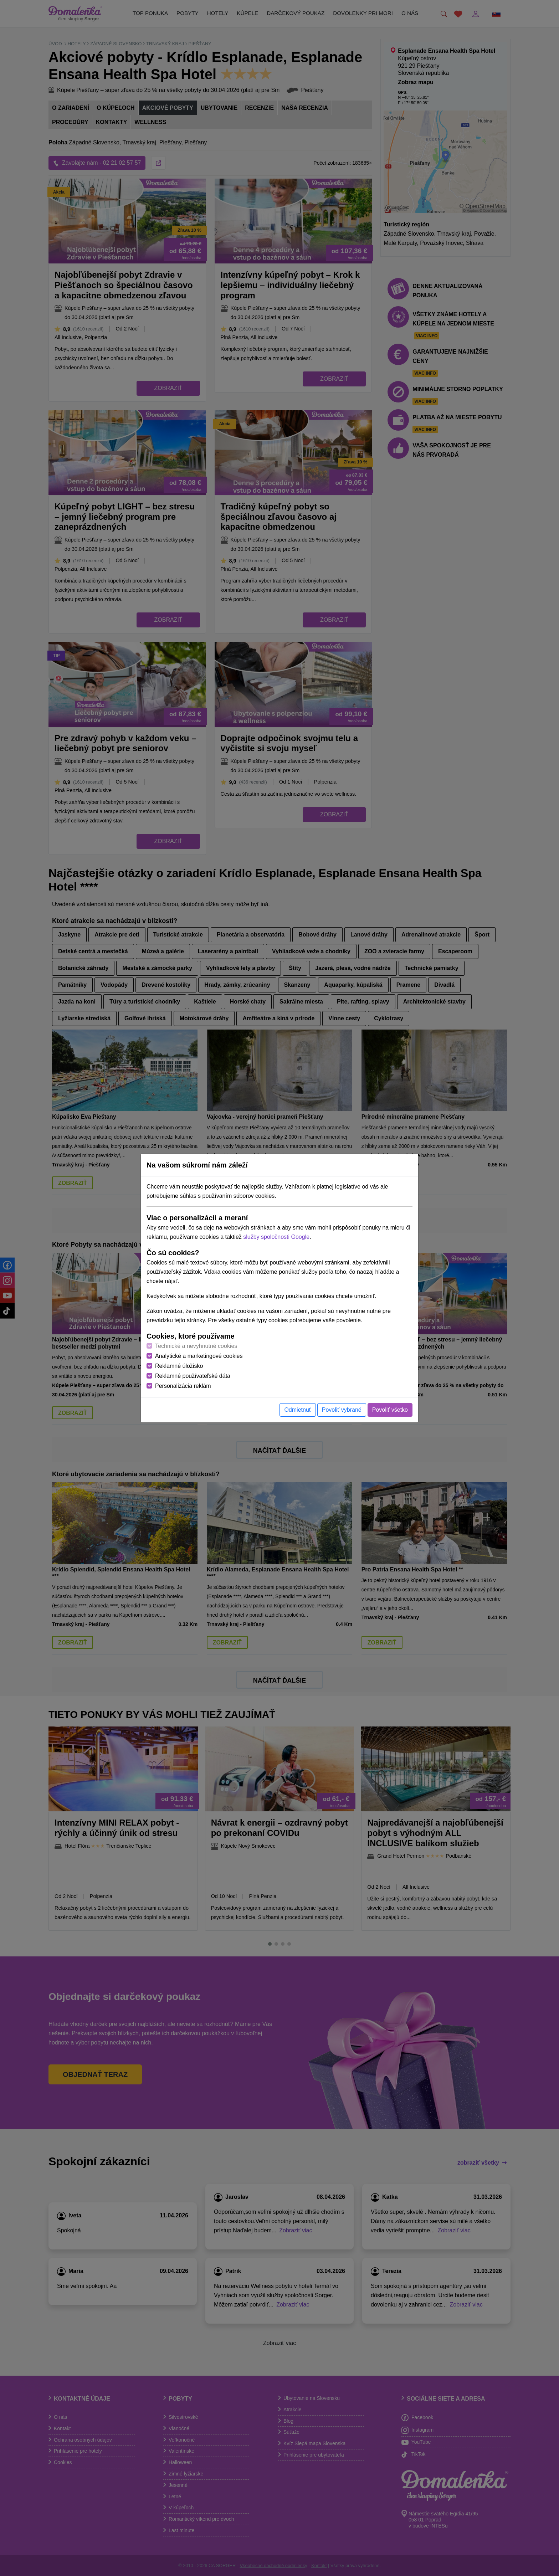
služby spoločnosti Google (276, 1237)
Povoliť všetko (390, 1410)
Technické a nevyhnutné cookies (196, 1346)
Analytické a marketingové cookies (198, 1356)
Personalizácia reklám (183, 1386)
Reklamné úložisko (179, 1366)
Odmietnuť (297, 1410)
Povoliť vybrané (341, 1410)
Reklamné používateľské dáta (192, 1376)
